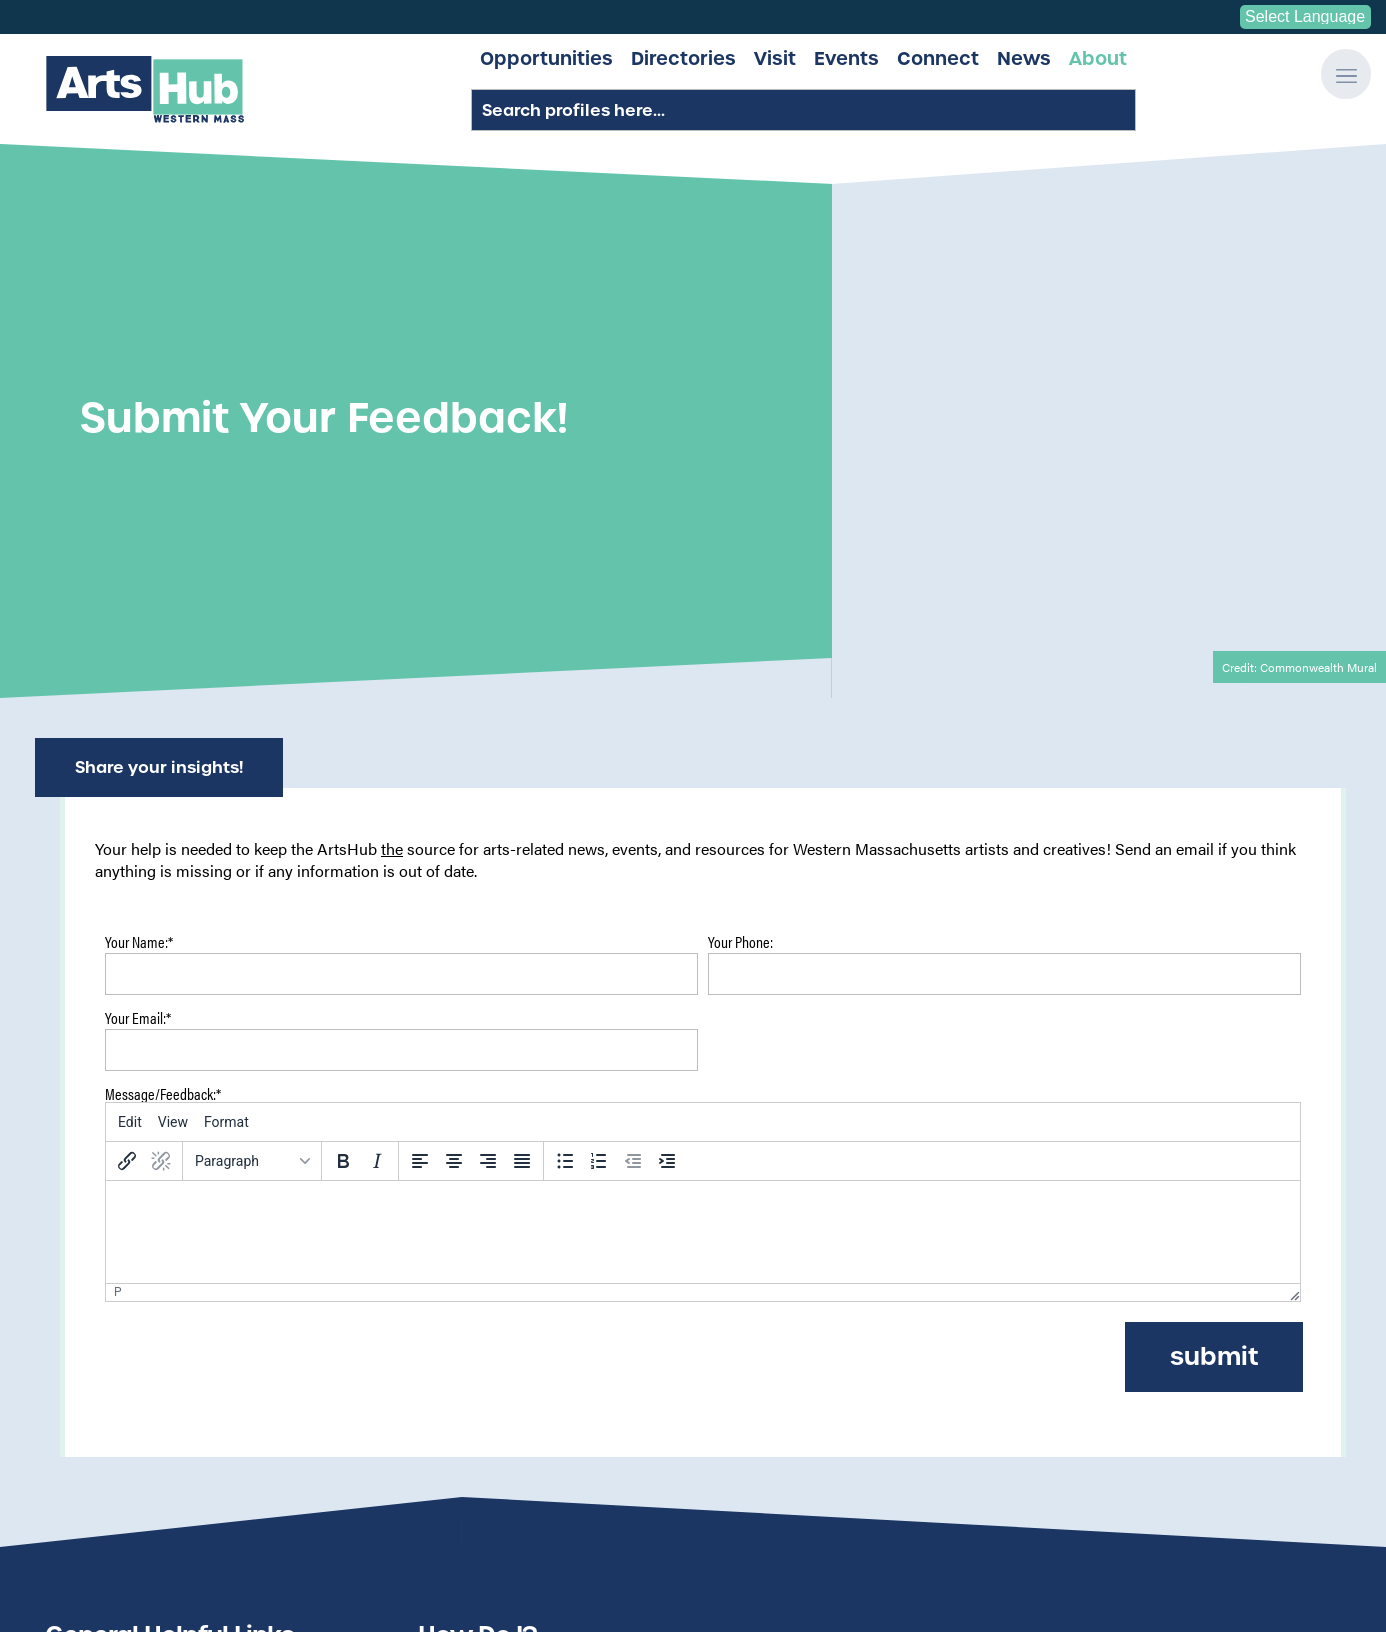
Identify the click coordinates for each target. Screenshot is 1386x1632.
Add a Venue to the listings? (533, 1359)
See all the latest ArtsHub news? (549, 1290)
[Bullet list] (565, 759)
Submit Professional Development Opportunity (228, 1382)
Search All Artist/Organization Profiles (198, 1267)
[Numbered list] (599, 759)
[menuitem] (130, 720)
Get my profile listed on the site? (549, 1336)
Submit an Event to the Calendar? (554, 1313)
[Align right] (488, 759)
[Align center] (454, 759)
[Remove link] (161, 759)
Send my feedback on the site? (543, 1267)
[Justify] (522, 759)
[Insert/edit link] (127, 759)
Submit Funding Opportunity (164, 1313)
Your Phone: (740, 541)
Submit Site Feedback (139, 1290)
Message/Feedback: (163, 691)
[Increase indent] (667, 759)
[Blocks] (252, 759)
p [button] (118, 891)
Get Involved (1195, 1416)
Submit (1214, 954)
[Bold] (343, 759)
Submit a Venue (118, 1405)
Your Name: (139, 541)
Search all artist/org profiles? (538, 1382)
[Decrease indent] (633, 759)
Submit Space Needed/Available (176, 1359)
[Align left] (420, 759)
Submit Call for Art (129, 1336)
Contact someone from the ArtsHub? (566, 1405)
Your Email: (138, 617)
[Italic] (377, 759)
